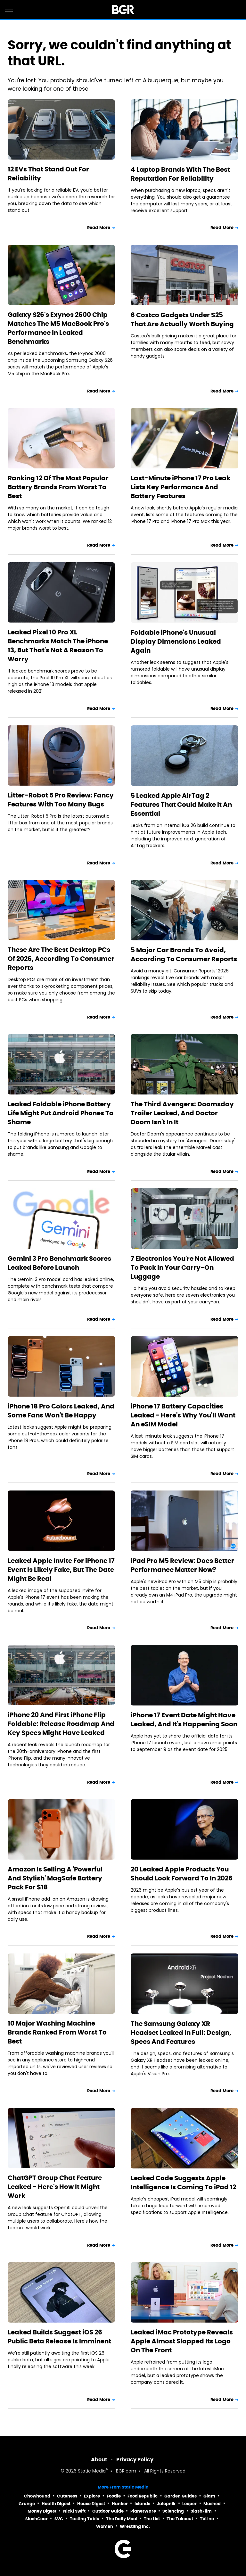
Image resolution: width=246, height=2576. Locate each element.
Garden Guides (180, 2496)
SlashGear (36, 2519)
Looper (189, 2503)
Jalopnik (166, 2503)
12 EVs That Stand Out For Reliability (48, 173)
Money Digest (42, 2511)
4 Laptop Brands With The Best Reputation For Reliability (180, 174)
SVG (58, 2519)
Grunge (27, 2503)
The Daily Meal (121, 2519)
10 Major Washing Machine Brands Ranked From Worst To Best (57, 2032)
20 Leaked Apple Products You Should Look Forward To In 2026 (182, 1873)
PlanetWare (143, 2511)
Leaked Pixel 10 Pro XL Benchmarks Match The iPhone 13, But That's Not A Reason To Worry (58, 645)
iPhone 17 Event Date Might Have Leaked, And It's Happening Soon (184, 1719)
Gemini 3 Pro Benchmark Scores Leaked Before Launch (59, 1263)
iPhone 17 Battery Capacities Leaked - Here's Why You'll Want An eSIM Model (183, 1415)
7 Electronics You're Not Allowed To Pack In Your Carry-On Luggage (182, 1267)
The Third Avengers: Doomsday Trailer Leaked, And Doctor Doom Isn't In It (182, 1113)
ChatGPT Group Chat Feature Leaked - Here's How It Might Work (55, 2187)
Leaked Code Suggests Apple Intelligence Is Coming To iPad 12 (183, 2182)
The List (152, 2519)
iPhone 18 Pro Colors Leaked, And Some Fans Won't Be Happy (61, 1410)
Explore (92, 2496)
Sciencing (173, 2511)
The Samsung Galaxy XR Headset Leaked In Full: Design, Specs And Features (181, 2032)
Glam (209, 2496)
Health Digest (56, 2503)
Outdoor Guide (108, 2511)
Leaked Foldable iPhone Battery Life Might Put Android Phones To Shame (60, 1113)
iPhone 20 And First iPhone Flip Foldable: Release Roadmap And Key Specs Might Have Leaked (61, 1724)
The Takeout (180, 2519)
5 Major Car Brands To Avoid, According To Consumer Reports (184, 954)
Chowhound (37, 2496)
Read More (98, 227)
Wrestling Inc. (135, 2526)
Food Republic (142, 2496)
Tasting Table (84, 2519)
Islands (142, 2503)
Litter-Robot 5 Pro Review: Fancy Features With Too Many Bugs (61, 799)
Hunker (120, 2503)
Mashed (212, 2503)
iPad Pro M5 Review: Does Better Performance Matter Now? (182, 1565)
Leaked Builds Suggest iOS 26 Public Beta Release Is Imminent (59, 2336)
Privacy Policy (134, 2459)
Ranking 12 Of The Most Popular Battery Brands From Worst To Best (58, 487)
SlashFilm (201, 2511)
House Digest (91, 2503)
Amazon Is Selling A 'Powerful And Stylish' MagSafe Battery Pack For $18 (55, 1878)
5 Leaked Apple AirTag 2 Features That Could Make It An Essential (181, 804)
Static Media (92, 2471)
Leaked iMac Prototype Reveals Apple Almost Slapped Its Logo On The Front (182, 2341)
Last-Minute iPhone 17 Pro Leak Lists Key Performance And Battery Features (180, 487)
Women (104, 2526)
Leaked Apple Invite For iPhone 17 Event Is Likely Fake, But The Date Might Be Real (61, 1569)
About (99, 2459)
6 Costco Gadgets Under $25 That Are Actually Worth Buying (182, 319)
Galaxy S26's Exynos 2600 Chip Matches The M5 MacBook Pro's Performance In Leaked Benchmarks (58, 328)
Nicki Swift (74, 2511)
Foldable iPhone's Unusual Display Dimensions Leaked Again (176, 641)
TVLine (207, 2519)
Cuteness (67, 2496)
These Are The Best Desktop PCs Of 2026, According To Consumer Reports (61, 958)
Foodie (114, 2496)
